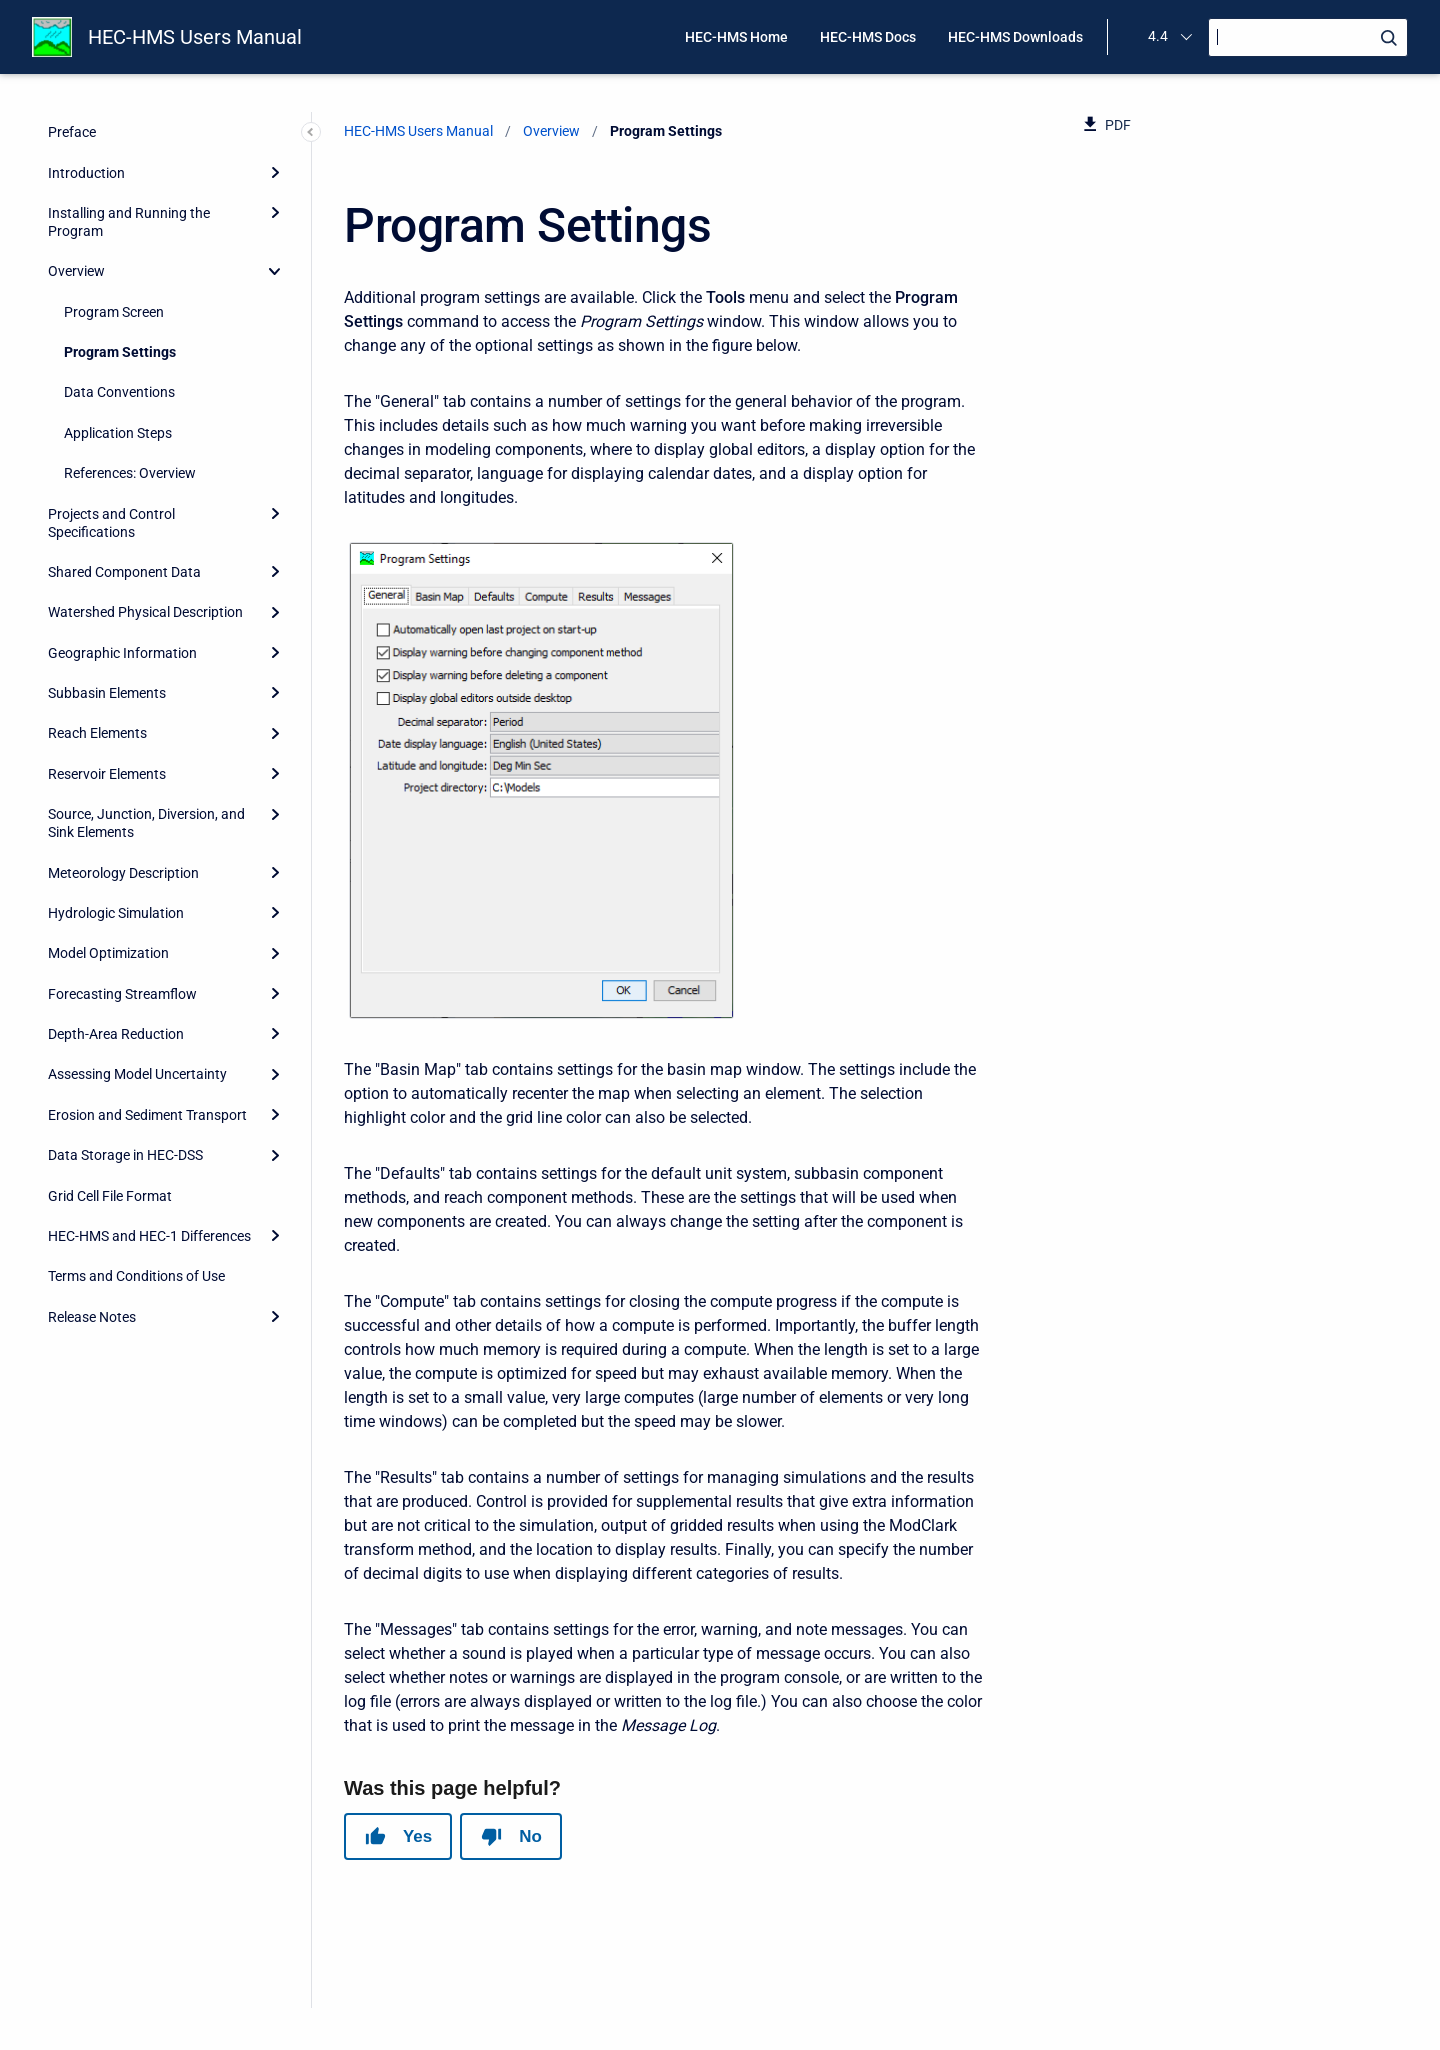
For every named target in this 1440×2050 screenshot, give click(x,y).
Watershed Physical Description (145, 612)
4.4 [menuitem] (1158, 36)
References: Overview (130, 473)
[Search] (1308, 37)
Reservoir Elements (107, 774)
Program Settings (120, 352)
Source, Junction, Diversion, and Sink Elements (146, 823)
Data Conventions (119, 392)
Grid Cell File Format (110, 1196)
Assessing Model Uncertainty (137, 1074)
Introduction (86, 173)
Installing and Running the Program (129, 222)
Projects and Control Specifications (111, 523)
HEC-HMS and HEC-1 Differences (149, 1236)
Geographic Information (122, 653)
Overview (76, 271)
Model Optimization (108, 953)
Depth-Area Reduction (116, 1034)
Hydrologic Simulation (116, 913)
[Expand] (275, 172)
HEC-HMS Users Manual (195, 37)
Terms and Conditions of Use (136, 1276)
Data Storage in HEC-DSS (125, 1155)
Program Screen (114, 312)
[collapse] (275, 271)
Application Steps (118, 433)
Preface (72, 132)
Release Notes (92, 1317)
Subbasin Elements (107, 693)
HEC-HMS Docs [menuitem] (868, 37)
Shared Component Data (124, 572)
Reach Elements (97, 733)
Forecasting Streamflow (122, 994)
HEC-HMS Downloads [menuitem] (1015, 37)
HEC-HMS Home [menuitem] (736, 37)
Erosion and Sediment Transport (147, 1115)
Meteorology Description (123, 873)
